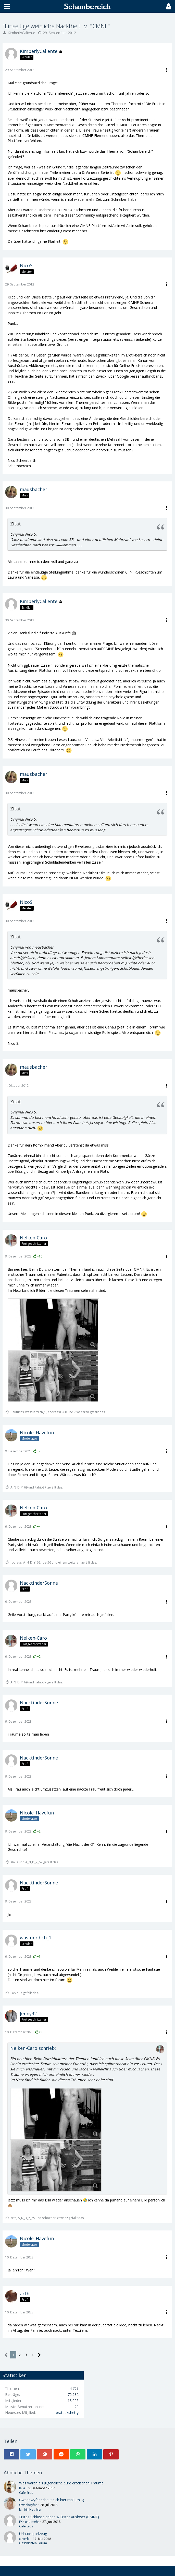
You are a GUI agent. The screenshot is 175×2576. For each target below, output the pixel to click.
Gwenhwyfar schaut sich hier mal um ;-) (51, 2499)
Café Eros (26, 2493)
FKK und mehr (29, 2522)
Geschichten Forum (33, 2543)
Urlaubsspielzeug (33, 2533)
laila (22, 2488)
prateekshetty (67, 2412)
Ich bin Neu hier (30, 2509)
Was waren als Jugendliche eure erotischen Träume (61, 2483)
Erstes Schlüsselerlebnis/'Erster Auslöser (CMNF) (59, 2516)
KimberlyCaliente (21, 32)
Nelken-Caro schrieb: (33, 2048)
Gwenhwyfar (28, 2505)
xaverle (24, 2539)
